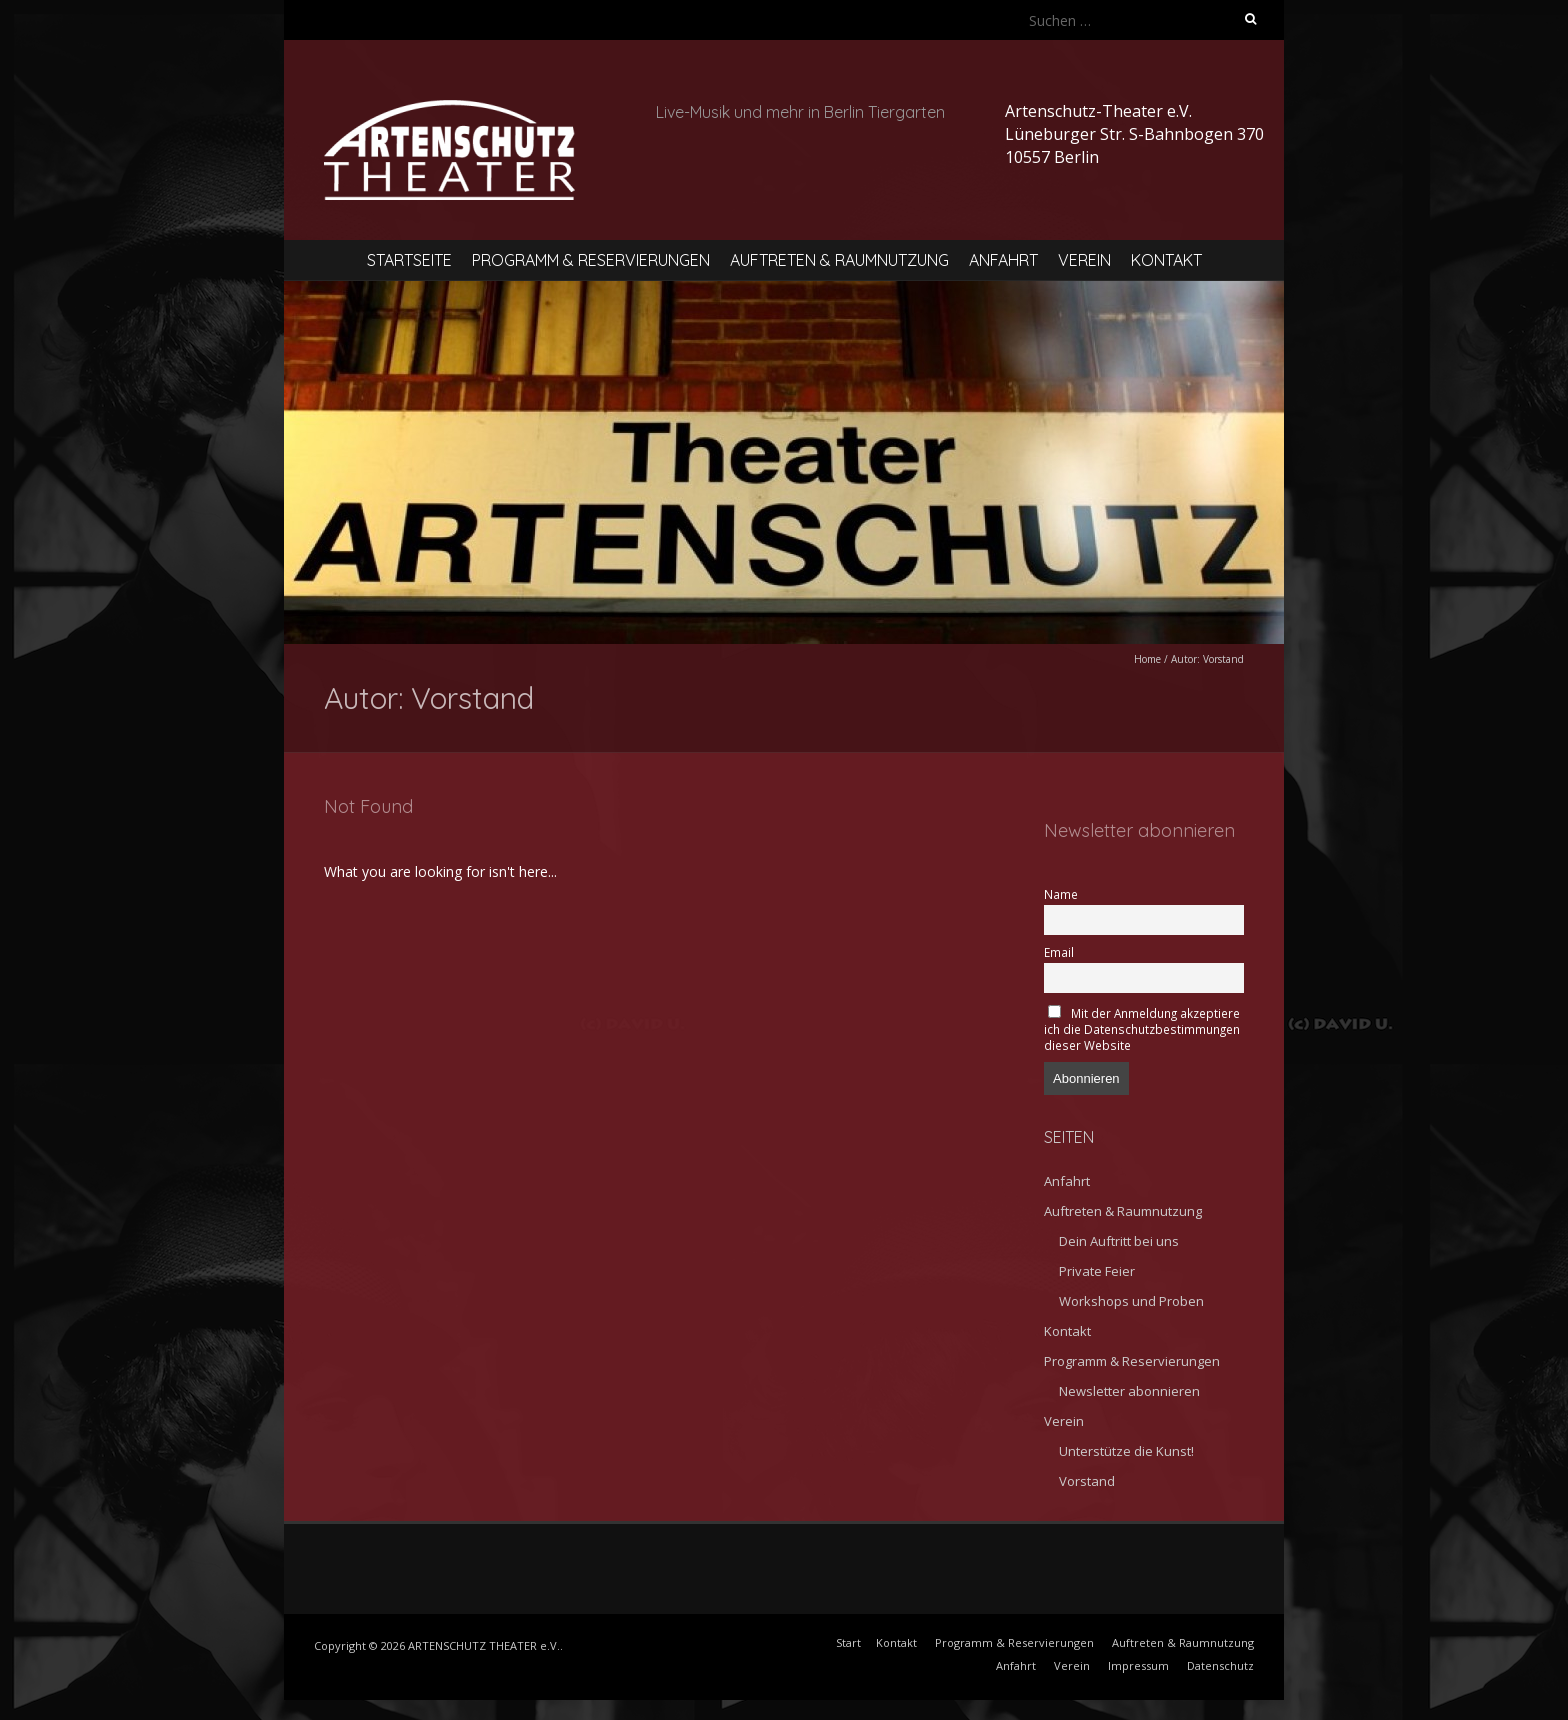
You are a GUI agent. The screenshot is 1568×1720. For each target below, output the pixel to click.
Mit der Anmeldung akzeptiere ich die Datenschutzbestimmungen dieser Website (1142, 1029)
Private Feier (1097, 1271)
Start (848, 1642)
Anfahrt (1003, 260)
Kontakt (1166, 260)
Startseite (409, 260)
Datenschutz (1220, 1665)
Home (1147, 659)
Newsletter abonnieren (1129, 1391)
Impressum (1138, 1665)
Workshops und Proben (1131, 1301)
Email (1059, 952)
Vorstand (1087, 1481)
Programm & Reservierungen (591, 260)
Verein (1084, 260)
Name (1061, 894)
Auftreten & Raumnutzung (839, 260)
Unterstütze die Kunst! (1126, 1451)
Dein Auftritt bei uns (1119, 1241)
